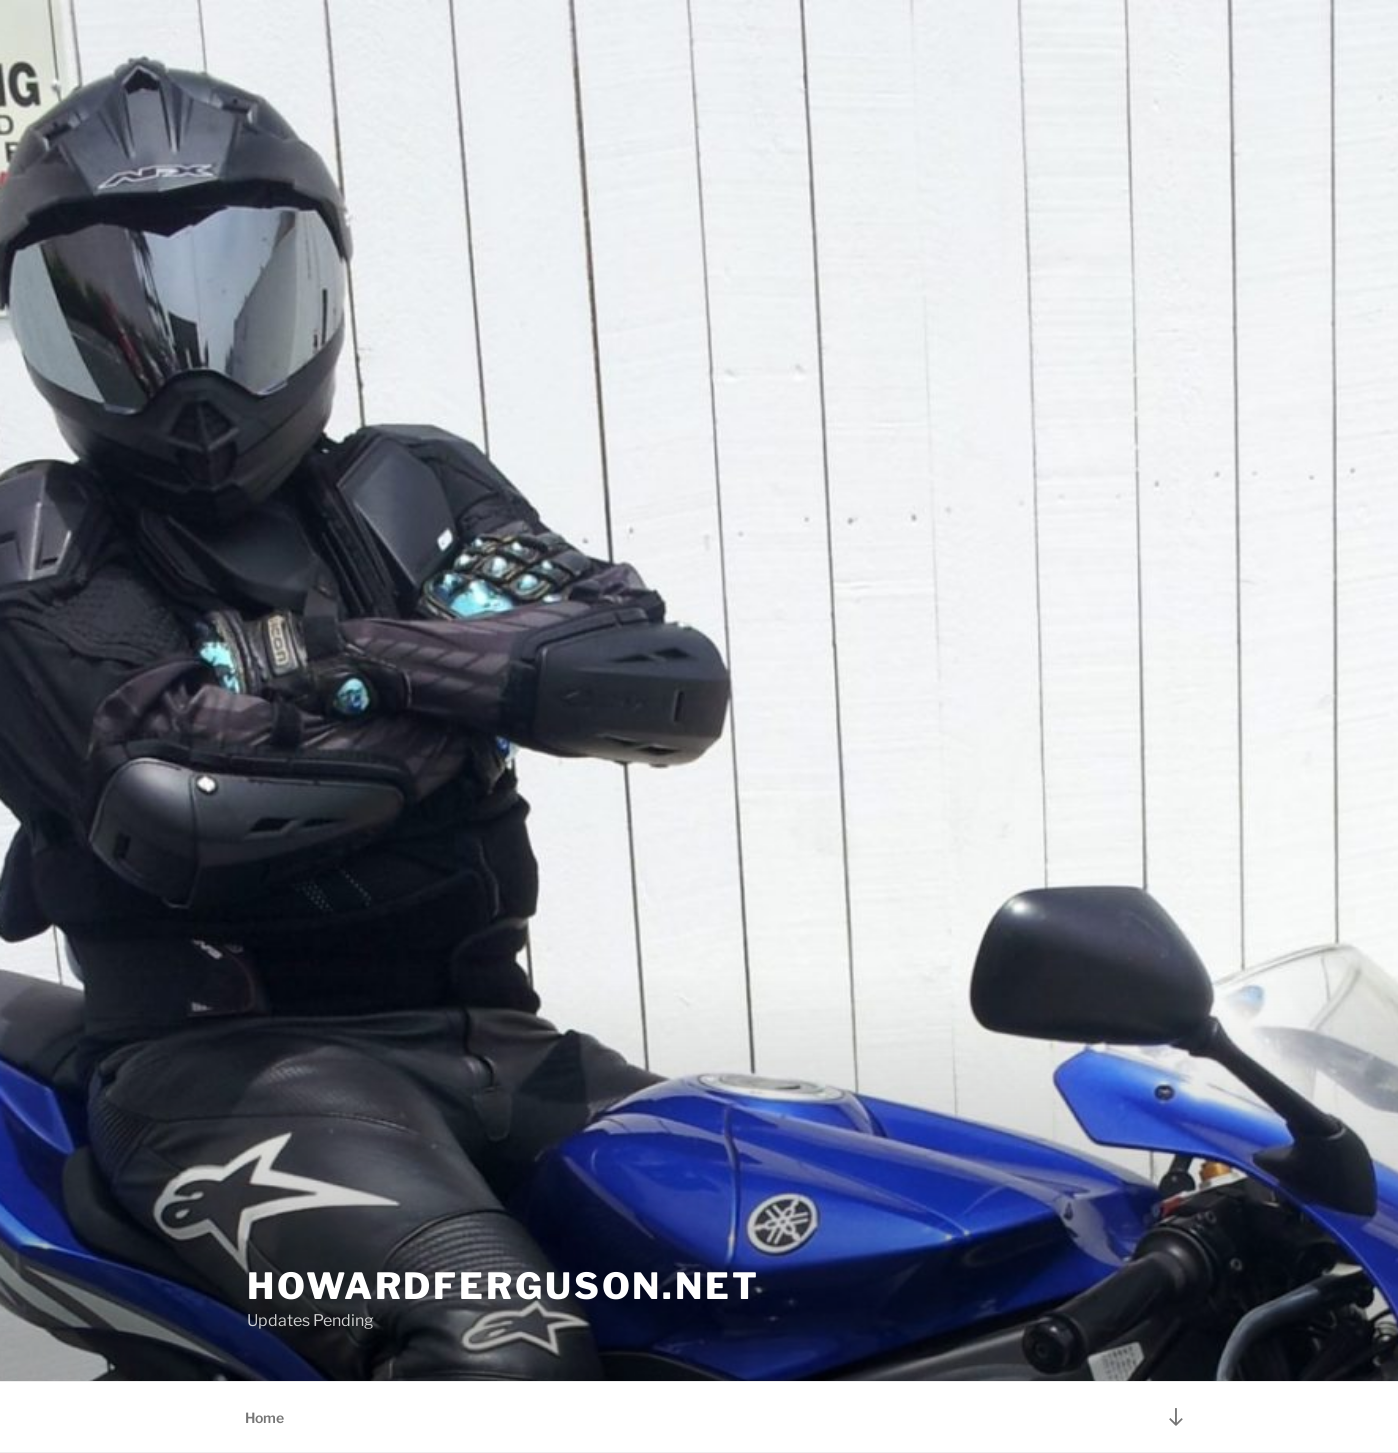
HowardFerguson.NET (503, 1286)
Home (264, 1417)
